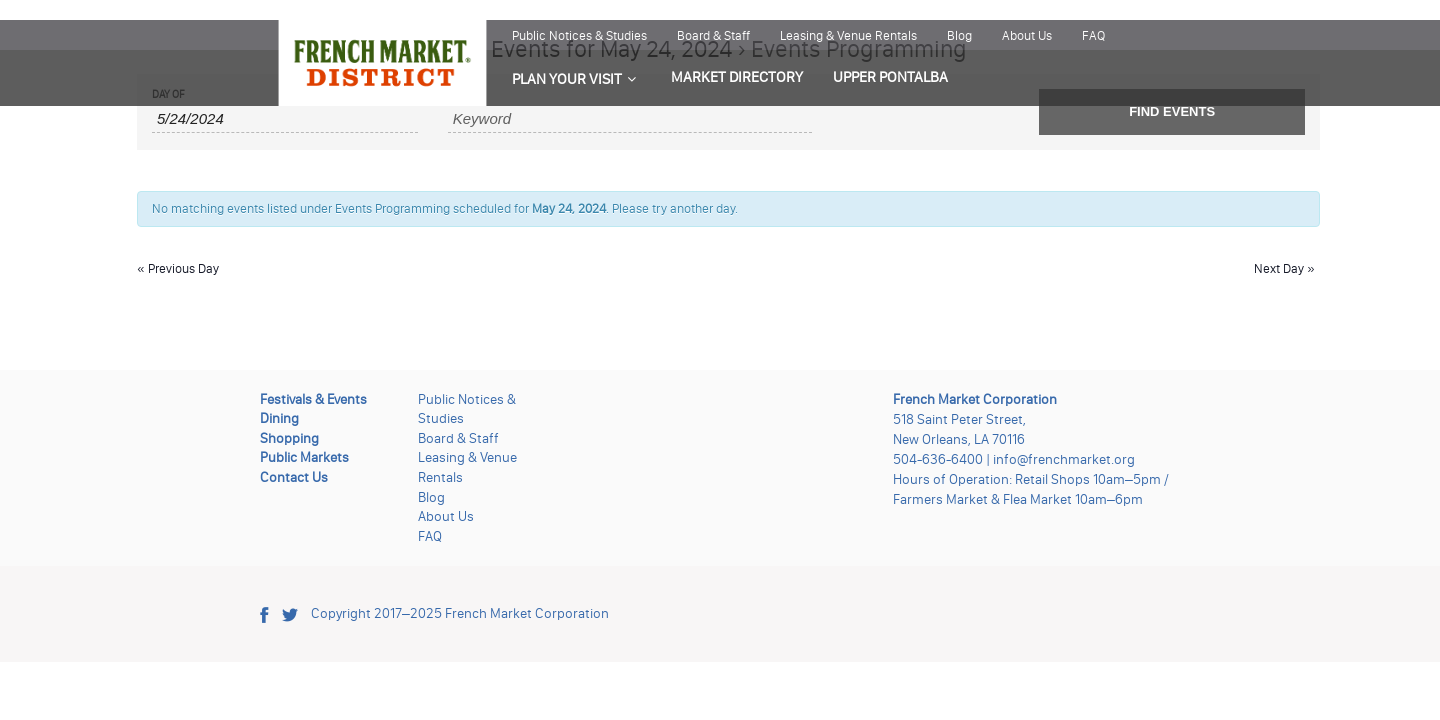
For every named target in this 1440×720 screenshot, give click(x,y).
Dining (279, 418)
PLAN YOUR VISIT (567, 79)
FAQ (1093, 35)
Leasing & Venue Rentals (848, 35)
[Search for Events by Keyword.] (630, 119)
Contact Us (294, 477)
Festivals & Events (313, 399)
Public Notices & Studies (579, 35)
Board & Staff (713, 35)
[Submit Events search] (1172, 112)
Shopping (289, 438)
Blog (959, 35)
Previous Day (178, 268)
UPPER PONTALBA (890, 77)
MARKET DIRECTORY (737, 77)
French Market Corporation (527, 613)
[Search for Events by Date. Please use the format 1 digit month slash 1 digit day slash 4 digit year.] (285, 119)
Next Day (1284, 268)
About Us (1027, 35)
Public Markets (304, 457)
